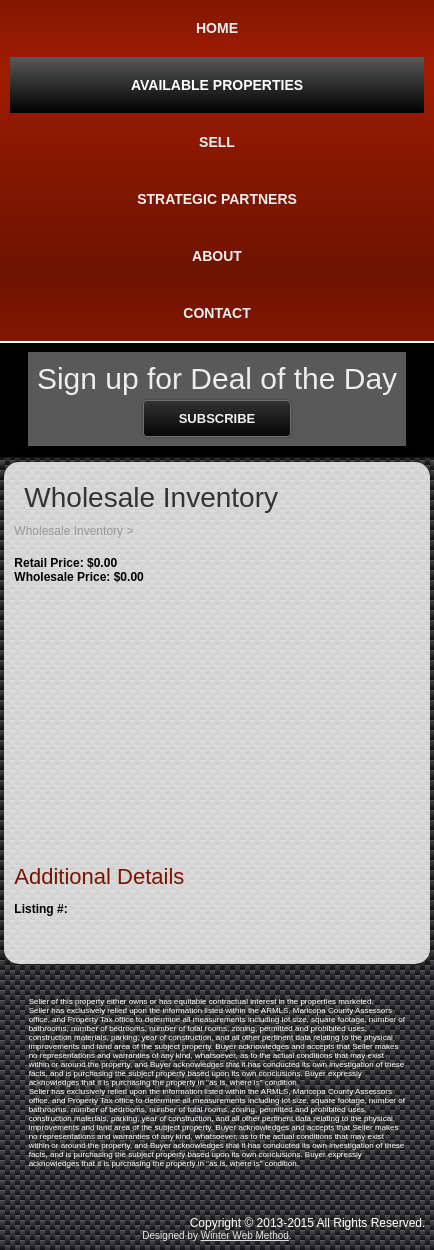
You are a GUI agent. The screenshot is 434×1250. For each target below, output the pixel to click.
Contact (216, 313)
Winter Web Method (245, 1235)
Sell (217, 142)
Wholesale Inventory (68, 531)
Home (217, 28)
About (217, 256)
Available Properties (217, 85)
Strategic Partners (217, 199)
